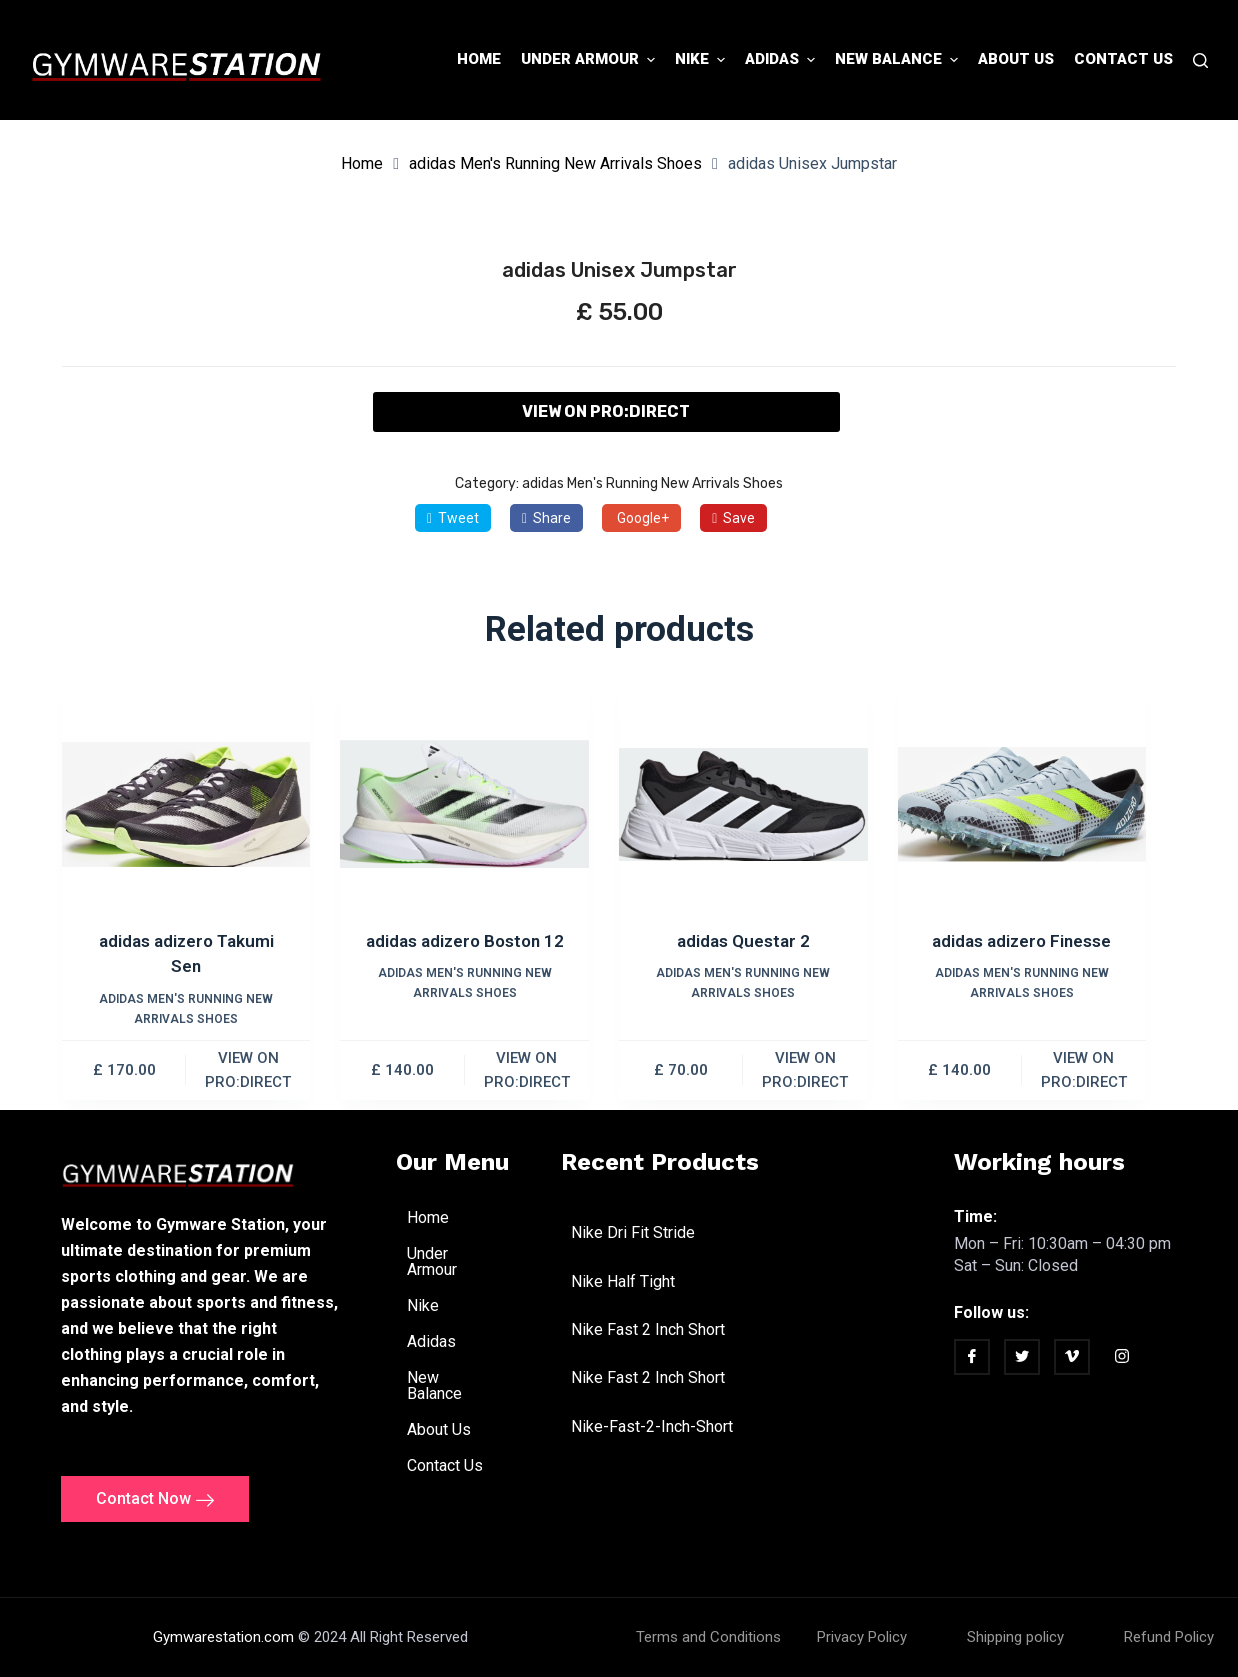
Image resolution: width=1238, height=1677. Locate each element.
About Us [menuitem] (1016, 59)
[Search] (1200, 60)
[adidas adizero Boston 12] (464, 804)
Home (362, 163)
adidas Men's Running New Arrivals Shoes (555, 163)
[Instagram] (1122, 1359)
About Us (439, 1429)
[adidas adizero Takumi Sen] (186, 804)
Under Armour (458, 1261)
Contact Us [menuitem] (1123, 59)
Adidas (442, 1342)
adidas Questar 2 (743, 941)
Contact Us (445, 1465)
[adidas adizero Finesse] (1022, 804)
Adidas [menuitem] (782, 59)
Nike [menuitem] (702, 59)
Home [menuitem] (479, 59)
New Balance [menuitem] (899, 59)
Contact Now (155, 1499)
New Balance (458, 1385)
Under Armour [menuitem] (590, 59)
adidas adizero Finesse (1021, 941)
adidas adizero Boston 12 (465, 941)
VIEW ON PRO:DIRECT (606, 411)
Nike (434, 1306)
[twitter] (1022, 1357)
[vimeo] (1072, 1357)
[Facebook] (972, 1357)
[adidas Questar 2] (743, 804)
